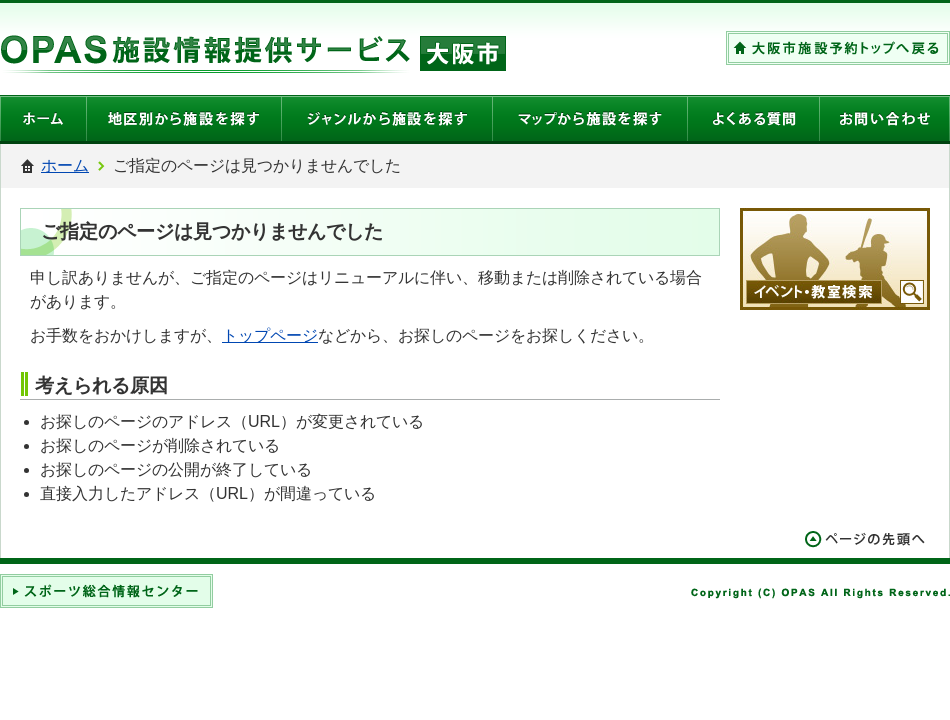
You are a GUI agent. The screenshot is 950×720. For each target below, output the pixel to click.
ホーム (65, 165)
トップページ (270, 335)
